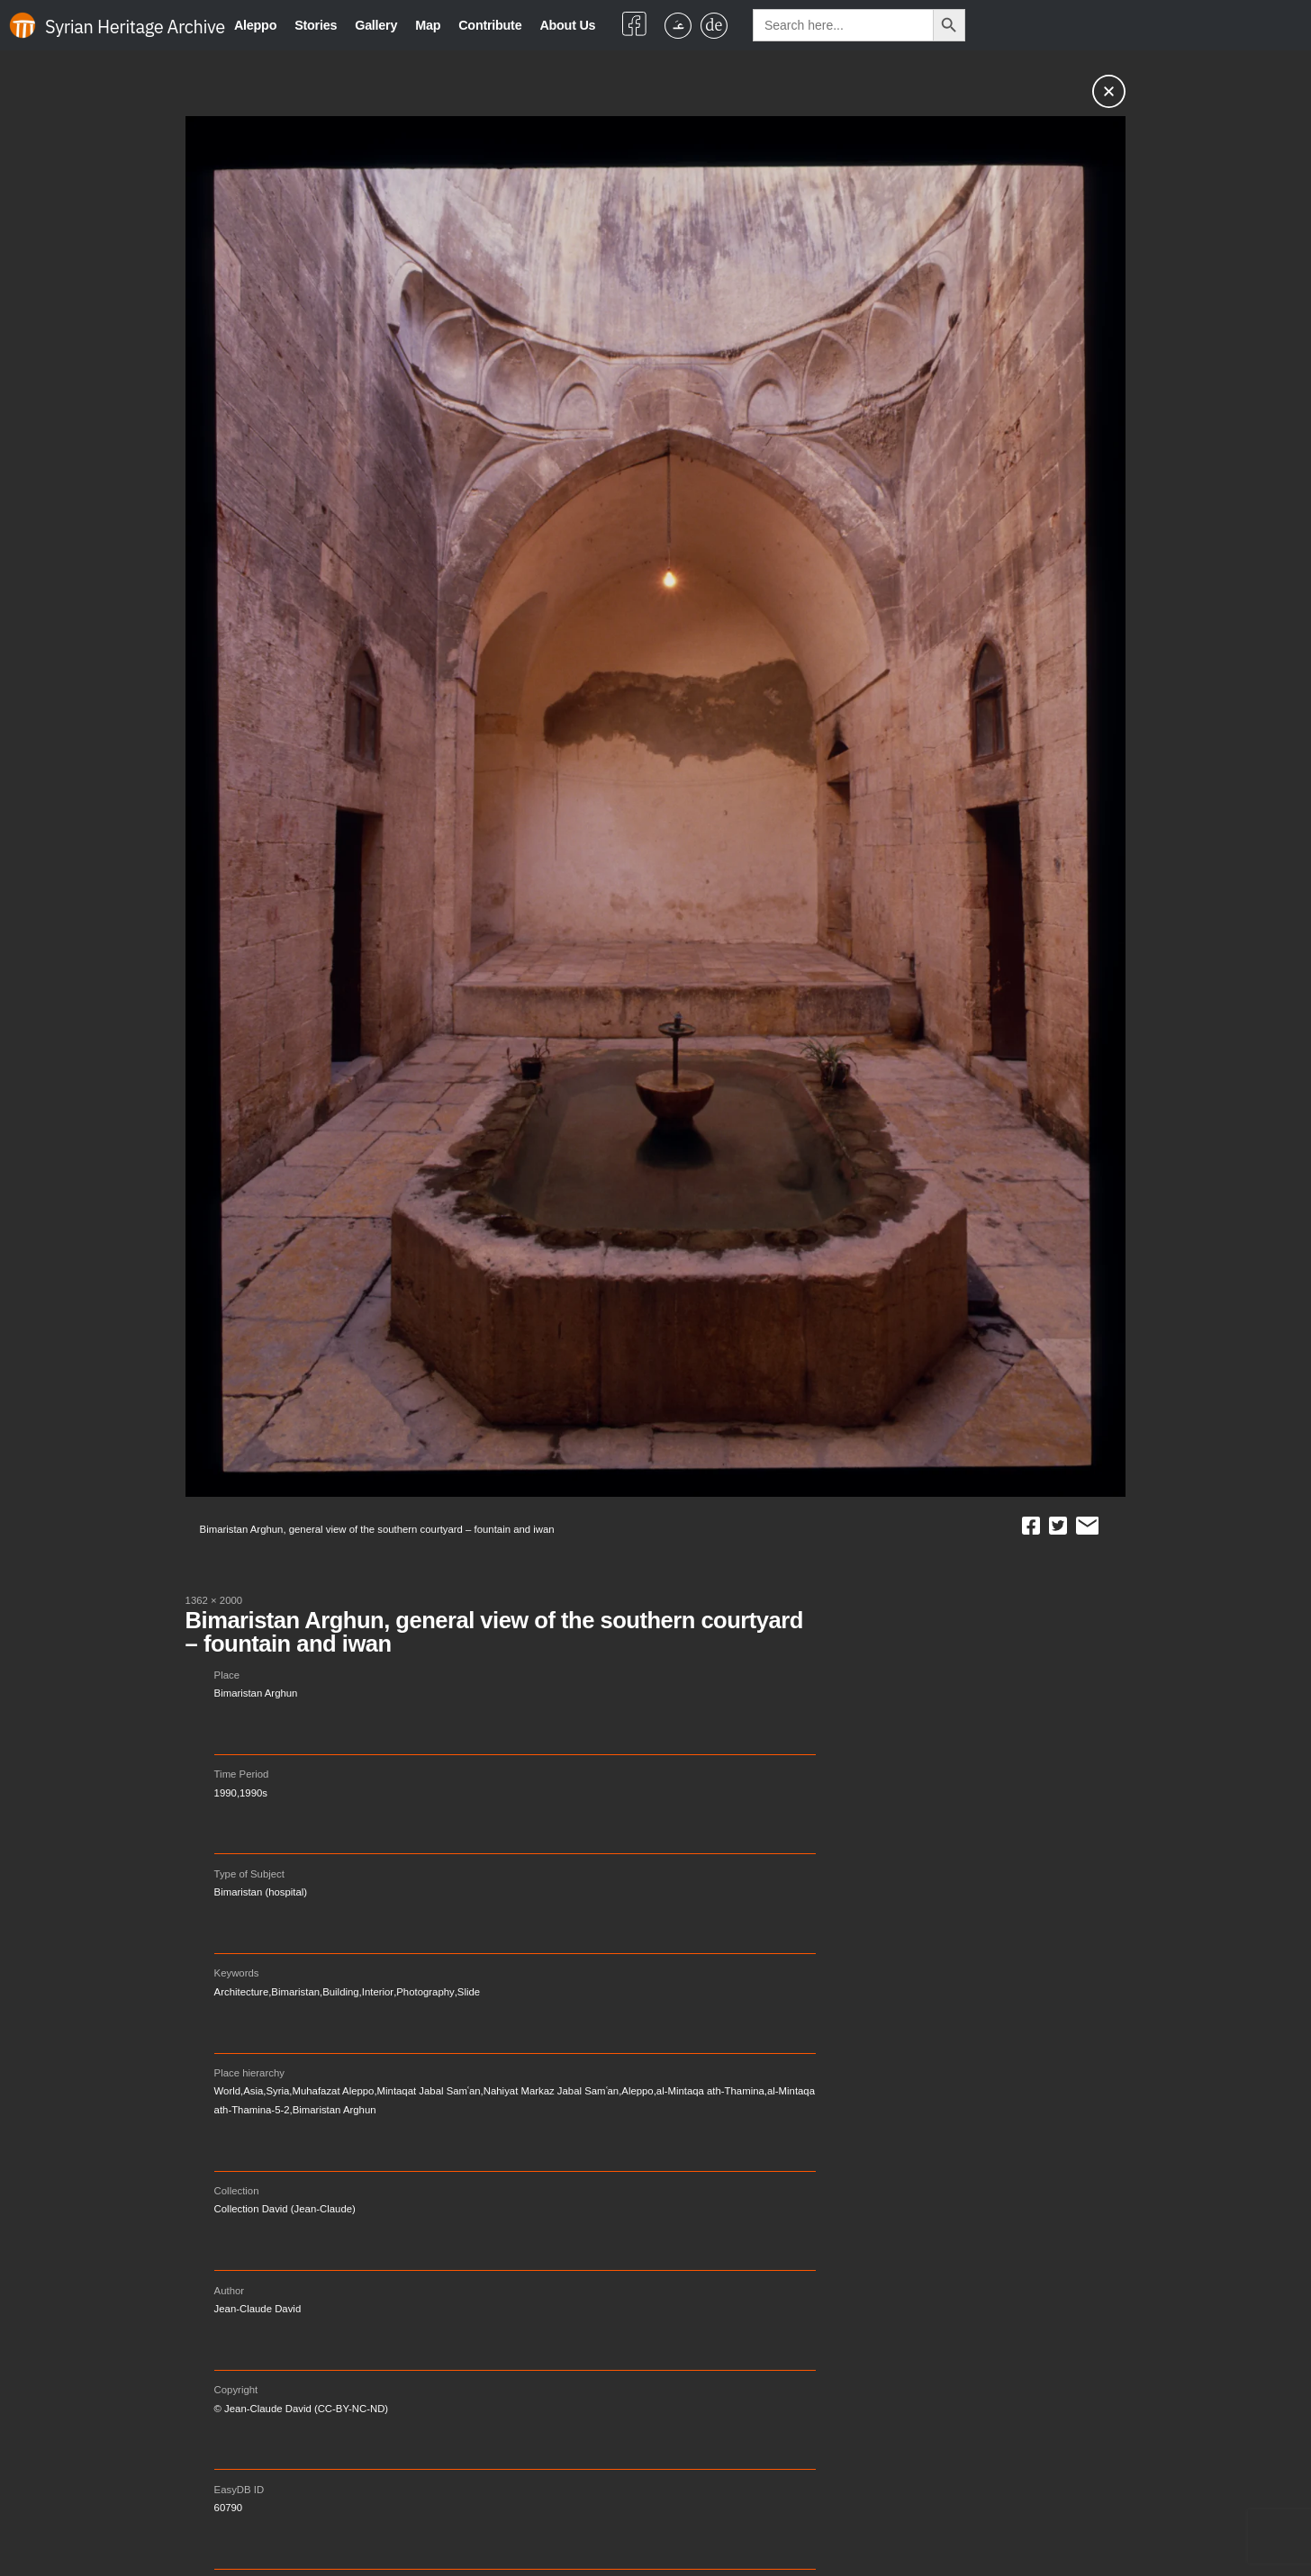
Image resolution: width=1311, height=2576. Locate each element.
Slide (468, 1991)
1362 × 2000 (214, 1600)
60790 (228, 2507)
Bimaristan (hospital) (261, 1892)
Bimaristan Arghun (256, 1693)
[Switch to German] (714, 26)
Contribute (489, 25)
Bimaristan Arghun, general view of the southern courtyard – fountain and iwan (494, 1632)
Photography (425, 1991)
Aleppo (255, 25)
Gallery (376, 25)
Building (340, 1991)
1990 (225, 1793)
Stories (315, 25)
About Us (567, 25)
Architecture (241, 1991)
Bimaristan (295, 1991)
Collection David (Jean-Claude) (285, 2208)
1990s (253, 1793)
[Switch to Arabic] (678, 26)
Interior (377, 1991)
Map (427, 25)
